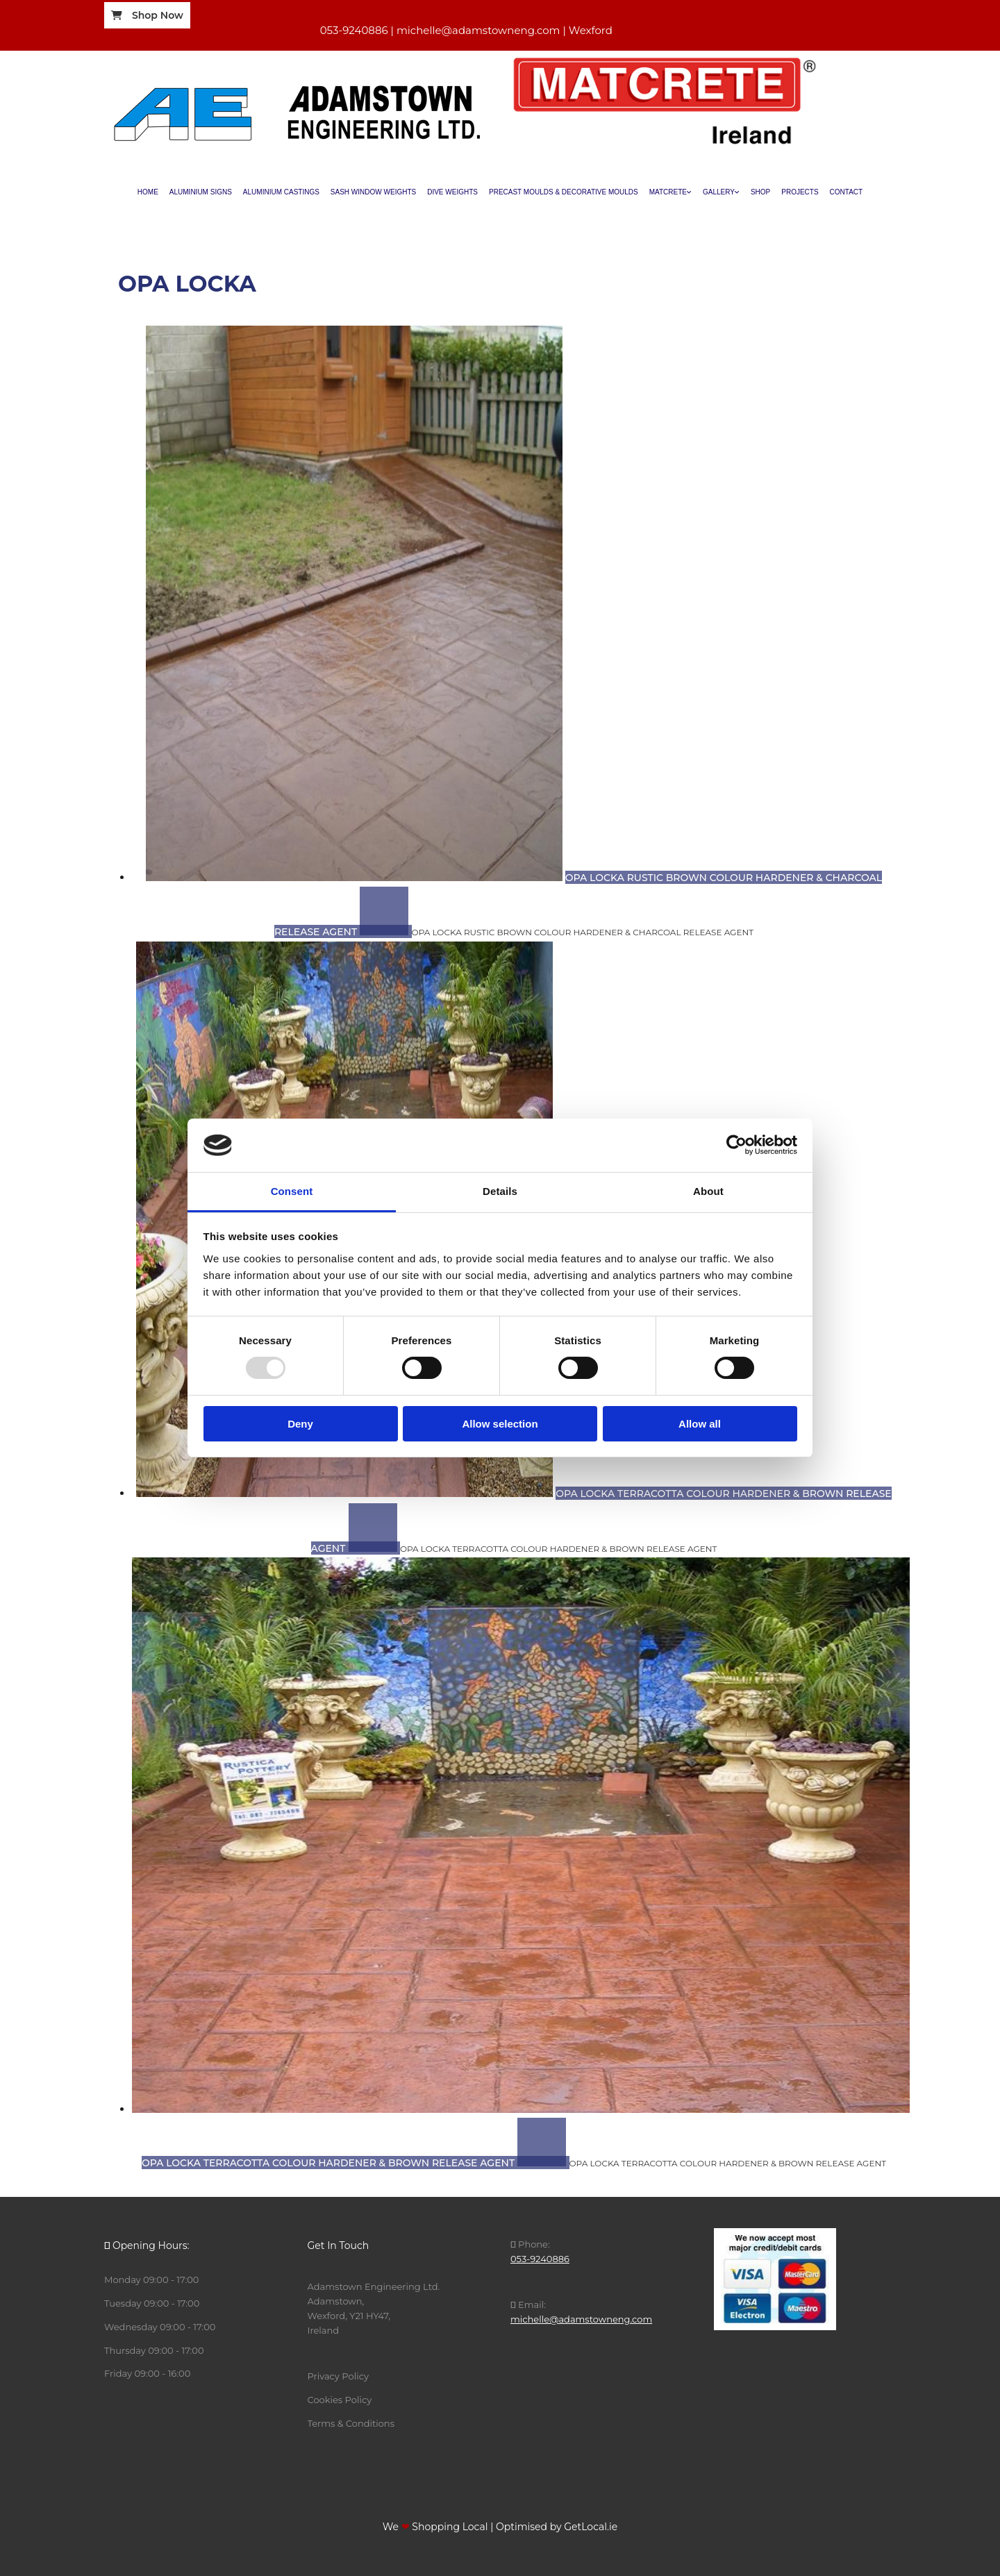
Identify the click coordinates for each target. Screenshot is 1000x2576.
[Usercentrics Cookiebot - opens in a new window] (736, 1145)
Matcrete (668, 192)
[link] (670, 192)
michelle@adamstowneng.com (581, 2319)
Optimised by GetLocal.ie (556, 2526)
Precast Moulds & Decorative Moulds (563, 192)
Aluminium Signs (200, 192)
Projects (799, 192)
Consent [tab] (292, 1191)
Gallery (719, 192)
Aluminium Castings (281, 192)
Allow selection (500, 1424)
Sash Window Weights (373, 192)
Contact (846, 192)
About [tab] (708, 1191)
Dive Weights (452, 192)
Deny (300, 1424)
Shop (760, 192)
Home (148, 192)
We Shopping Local (435, 2526)
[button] (147, 15)
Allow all (699, 1424)
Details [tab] (500, 1191)
